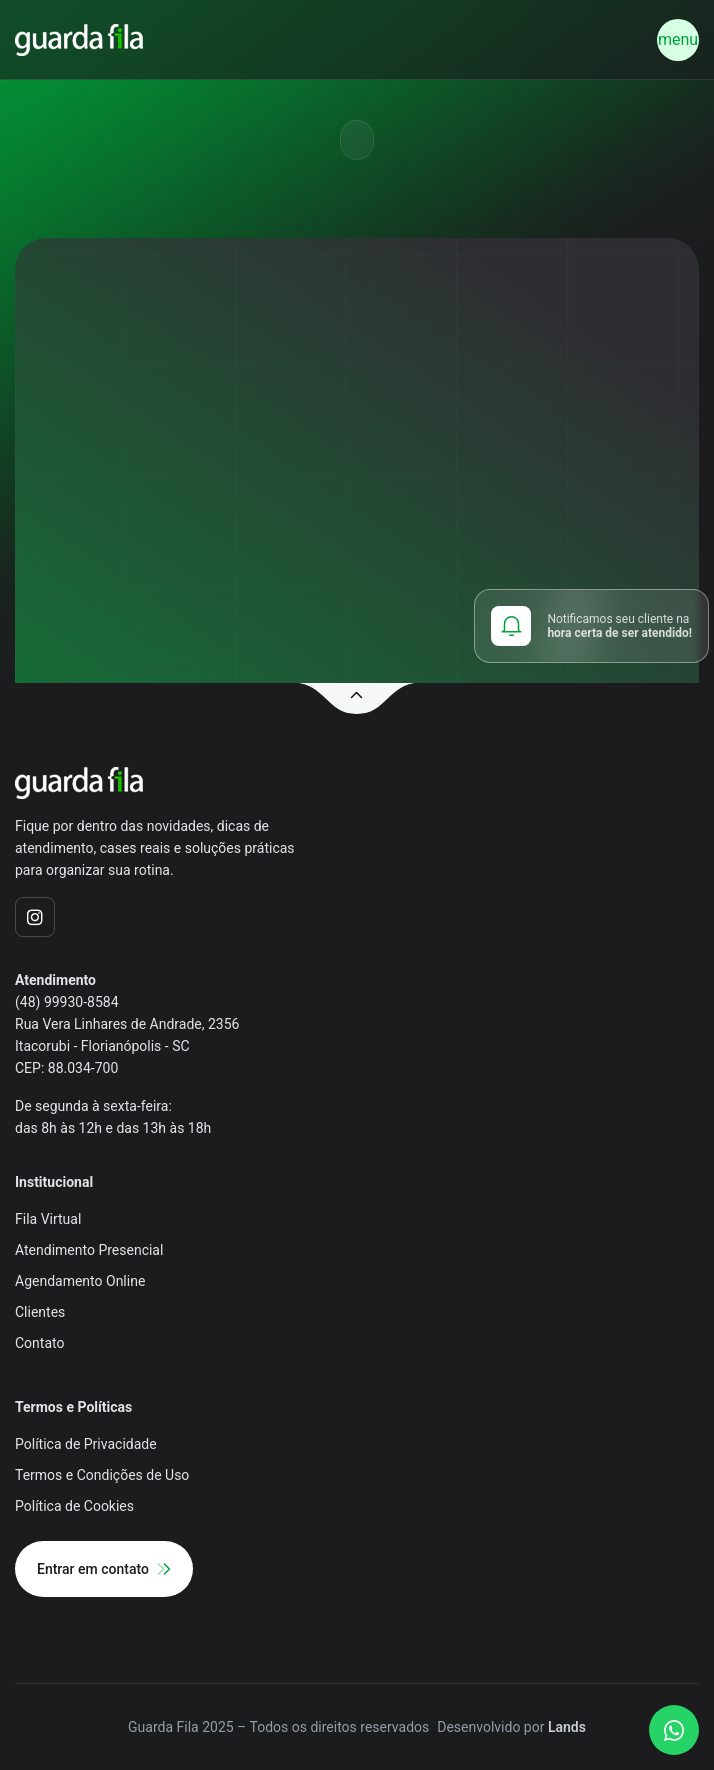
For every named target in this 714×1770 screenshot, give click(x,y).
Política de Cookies (74, 1506)
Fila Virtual (48, 1219)
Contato (39, 1343)
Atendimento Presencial (89, 1250)
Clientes (40, 1312)
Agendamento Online (80, 1281)
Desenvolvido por (511, 1727)
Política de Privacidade (86, 1444)
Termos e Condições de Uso (102, 1475)
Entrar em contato (104, 1569)
